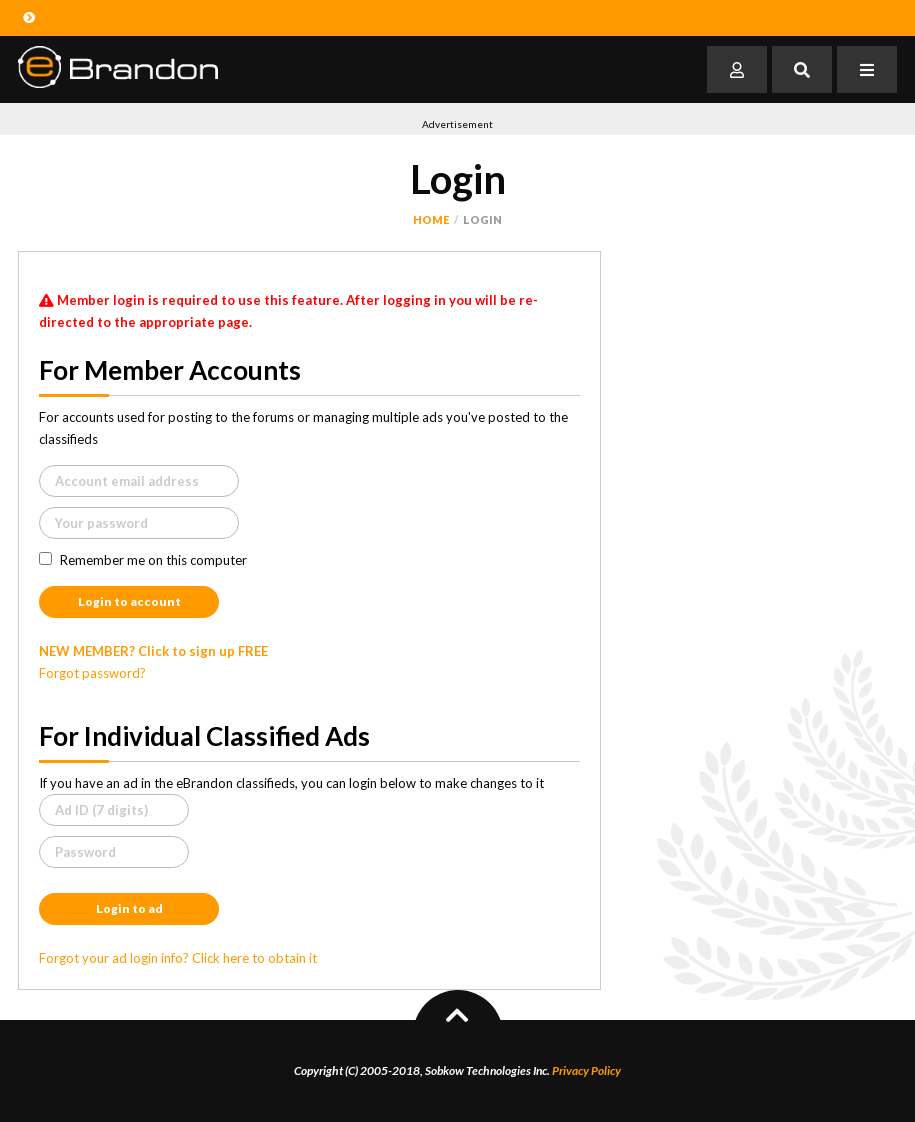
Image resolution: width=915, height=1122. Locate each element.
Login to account (129, 601)
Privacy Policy (586, 1070)
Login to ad (129, 908)
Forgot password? (92, 673)
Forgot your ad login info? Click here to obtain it (178, 958)
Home (431, 219)
